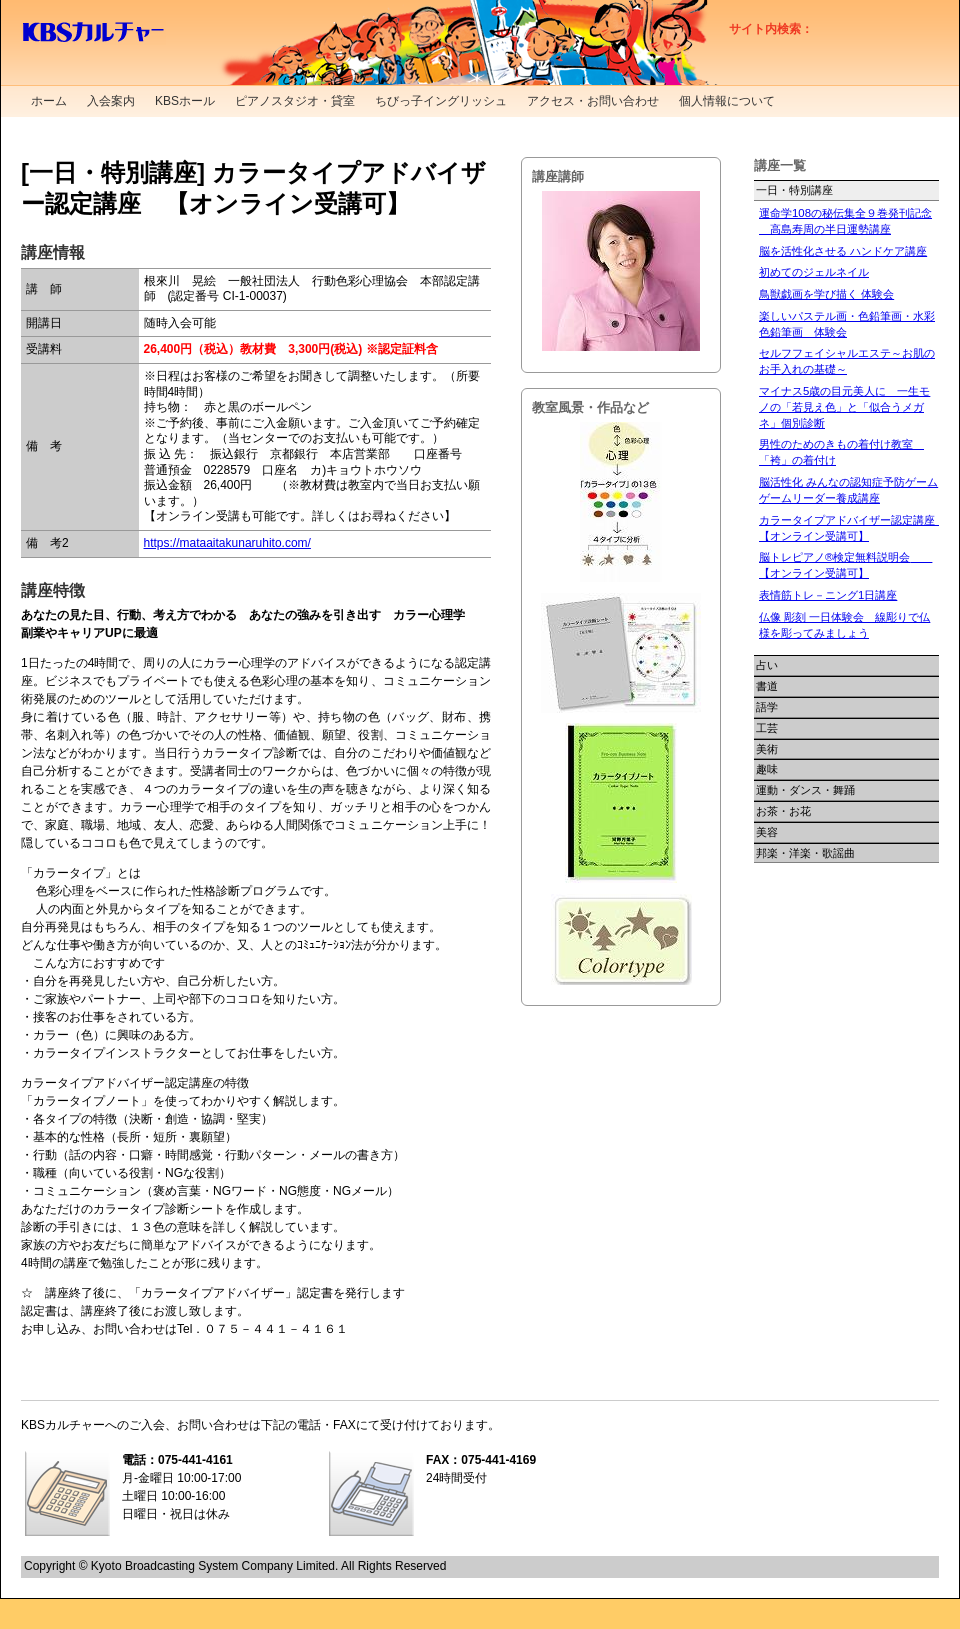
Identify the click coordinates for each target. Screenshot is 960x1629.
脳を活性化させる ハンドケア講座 (843, 251)
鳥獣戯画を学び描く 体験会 (826, 294)
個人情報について (727, 101)
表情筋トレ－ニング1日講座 (828, 595)
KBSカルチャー (93, 32)
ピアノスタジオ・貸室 (295, 101)
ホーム (49, 101)
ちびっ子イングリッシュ (441, 101)
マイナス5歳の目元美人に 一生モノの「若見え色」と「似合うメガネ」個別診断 (844, 407)
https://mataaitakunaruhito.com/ (227, 543)
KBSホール (185, 101)
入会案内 (111, 101)
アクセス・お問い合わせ (593, 101)
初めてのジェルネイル (814, 272)
